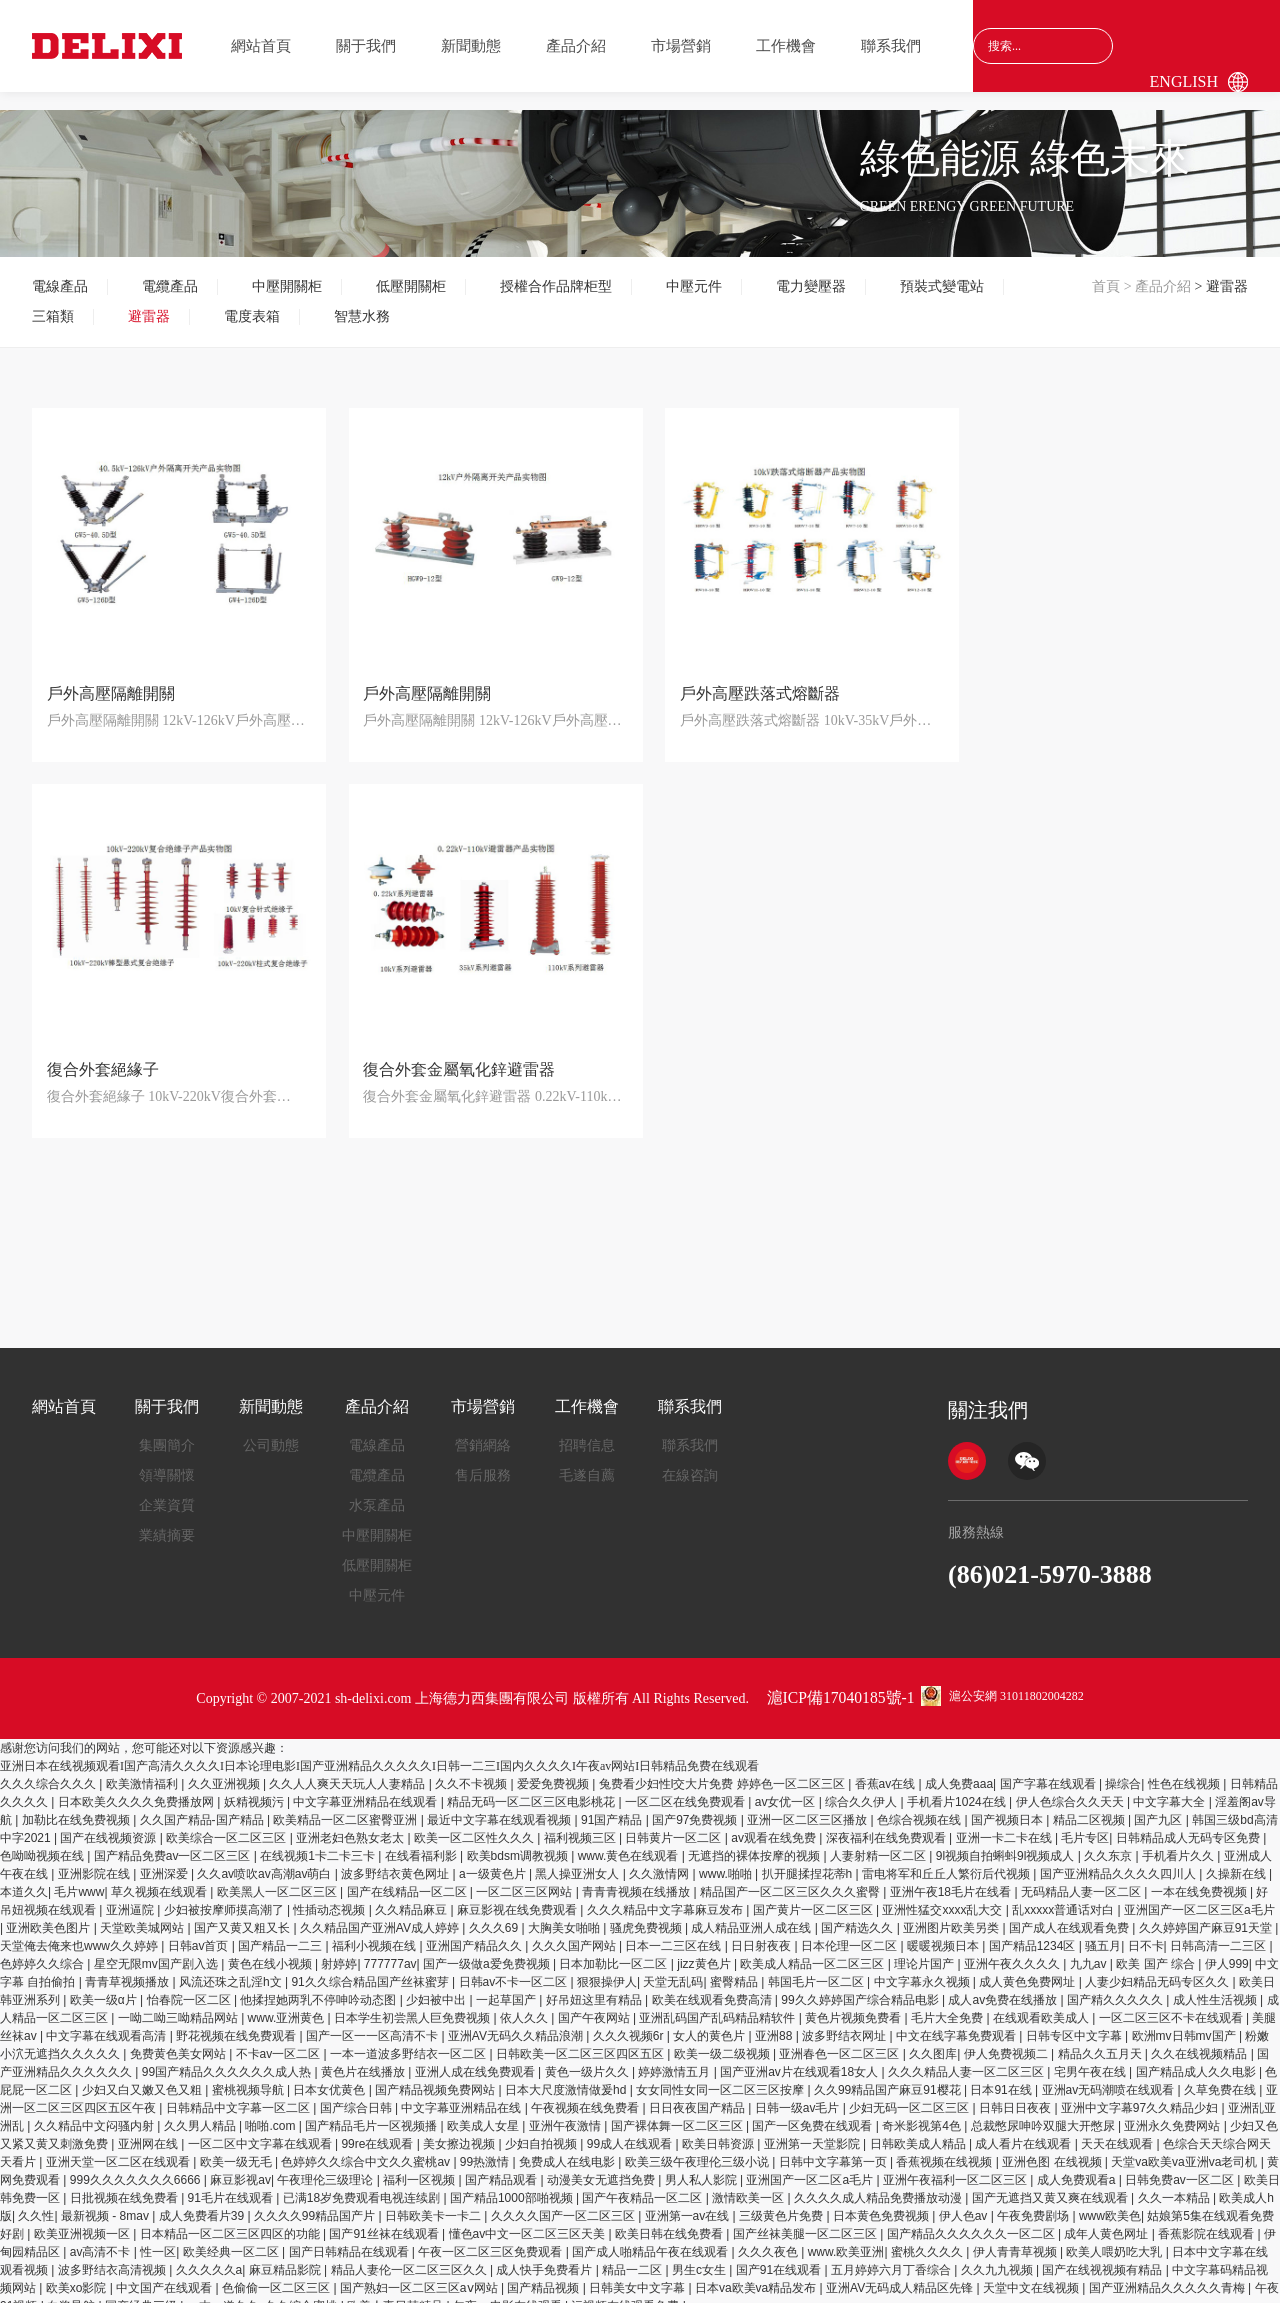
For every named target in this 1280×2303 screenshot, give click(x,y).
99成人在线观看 (631, 2132)
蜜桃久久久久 (928, 2240)
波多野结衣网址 (845, 2024)
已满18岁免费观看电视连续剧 (363, 2186)
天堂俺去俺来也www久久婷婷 (80, 1934)
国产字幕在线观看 (1049, 1772)
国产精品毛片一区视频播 (372, 2114)
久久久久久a (209, 2258)
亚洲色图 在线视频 (1053, 2150)
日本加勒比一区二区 (614, 1952)
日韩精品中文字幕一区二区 (239, 2096)
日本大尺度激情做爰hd (567, 2078)
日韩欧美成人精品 (919, 2132)
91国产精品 (613, 1808)
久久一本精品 (1175, 2186)
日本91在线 (1002, 2078)
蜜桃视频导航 (249, 2078)
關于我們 (366, 46)
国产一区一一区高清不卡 (373, 2024)
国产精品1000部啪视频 (513, 2186)
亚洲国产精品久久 (475, 1934)
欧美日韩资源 (719, 2132)
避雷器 (149, 316)
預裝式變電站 (942, 286)
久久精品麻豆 (412, 1898)
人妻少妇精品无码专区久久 (1158, 1970)
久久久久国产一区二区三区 (564, 2204)
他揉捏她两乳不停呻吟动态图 (319, 1988)
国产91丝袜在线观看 (385, 2222)
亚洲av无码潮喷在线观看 (1110, 2078)
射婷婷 (339, 1952)
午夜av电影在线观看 (509, 2294)
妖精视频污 (255, 1790)
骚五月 (1103, 1934)
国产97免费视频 (696, 1808)
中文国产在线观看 (165, 2276)
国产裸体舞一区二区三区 (678, 2114)
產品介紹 (576, 46)
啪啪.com (271, 2114)
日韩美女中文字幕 (638, 2276)
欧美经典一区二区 (232, 2240)
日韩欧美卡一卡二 (434, 2204)
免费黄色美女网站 (179, 2042)
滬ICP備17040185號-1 (840, 1686)
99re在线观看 (378, 2132)
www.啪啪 (727, 1862)
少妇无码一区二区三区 (910, 2096)
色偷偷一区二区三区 (277, 2276)
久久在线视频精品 (1200, 2042)
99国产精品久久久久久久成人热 (228, 2060)
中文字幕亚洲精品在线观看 (366, 1790)
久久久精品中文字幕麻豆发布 (666, 1898)
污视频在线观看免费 (626, 2294)
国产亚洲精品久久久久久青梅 (1168, 2276)
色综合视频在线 (920, 1808)
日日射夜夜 (762, 1934)
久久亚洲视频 (225, 1772)
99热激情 (486, 2150)
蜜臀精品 (735, 1970)
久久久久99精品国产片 (316, 2204)
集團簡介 (167, 1433)
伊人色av (965, 2204)
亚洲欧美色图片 (49, 1916)
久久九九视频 (998, 2258)
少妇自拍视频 (542, 2132)
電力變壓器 (811, 286)
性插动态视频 (330, 1898)
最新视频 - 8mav (106, 2204)
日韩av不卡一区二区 (515, 1970)
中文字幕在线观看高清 (107, 2024)
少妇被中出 (437, 1988)
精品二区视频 (1090, 1808)
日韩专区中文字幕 (1075, 2024)
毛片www (79, 1880)
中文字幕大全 (1170, 1790)
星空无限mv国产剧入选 (157, 1952)
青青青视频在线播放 (637, 1880)
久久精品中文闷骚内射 (95, 2114)
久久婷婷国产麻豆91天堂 (1207, 1916)
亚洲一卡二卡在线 (1005, 1826)
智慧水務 (362, 316)
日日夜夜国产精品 (698, 2096)
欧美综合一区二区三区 (227, 1826)
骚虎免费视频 (647, 1916)
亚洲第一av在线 (689, 2204)
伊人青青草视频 (1016, 2240)
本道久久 (24, 1880)
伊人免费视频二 (1007, 2042)
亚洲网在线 (149, 2132)
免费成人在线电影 (568, 2150)
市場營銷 (681, 46)
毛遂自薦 (587, 1463)
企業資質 (167, 1493)
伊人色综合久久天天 (1071, 1790)
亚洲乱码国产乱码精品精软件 (718, 2006)
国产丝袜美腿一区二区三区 (806, 2222)
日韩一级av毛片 (799, 2096)
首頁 (1106, 286)
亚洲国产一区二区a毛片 (811, 2168)
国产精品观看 (502, 2168)
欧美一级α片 (105, 1988)
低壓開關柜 (411, 286)
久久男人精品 (201, 2114)
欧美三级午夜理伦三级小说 (698, 2150)
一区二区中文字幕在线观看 (261, 2132)
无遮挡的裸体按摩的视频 (755, 1844)
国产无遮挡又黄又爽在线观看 (1051, 2186)
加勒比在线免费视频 (77, 1808)
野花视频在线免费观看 (237, 2024)
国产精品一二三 (281, 1934)
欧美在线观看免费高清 (713, 1988)
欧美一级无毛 (237, 2150)
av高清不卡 (102, 2240)
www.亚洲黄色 (288, 2006)
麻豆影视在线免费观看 (518, 1898)
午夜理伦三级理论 (326, 2168)
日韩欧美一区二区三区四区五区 (581, 2042)
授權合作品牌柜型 (556, 286)
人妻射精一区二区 (879, 1844)
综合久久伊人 (862, 1790)
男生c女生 (700, 2258)
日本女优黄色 (330, 2078)
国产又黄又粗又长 (243, 1916)
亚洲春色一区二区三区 (840, 2042)
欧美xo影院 (78, 2276)
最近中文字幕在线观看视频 (500, 1808)
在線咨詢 (690, 1463)
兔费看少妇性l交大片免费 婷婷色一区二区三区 (723, 1772)
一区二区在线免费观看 (686, 1790)
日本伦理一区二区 (850, 1934)
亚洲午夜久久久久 (1013, 1952)
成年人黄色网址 (1107, 2222)
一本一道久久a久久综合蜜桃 (264, 2294)
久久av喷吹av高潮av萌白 (265, 1862)
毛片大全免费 (948, 2006)
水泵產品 (377, 1493)
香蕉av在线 (887, 1772)
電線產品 (60, 286)
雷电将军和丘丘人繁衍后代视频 (947, 1862)
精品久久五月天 (1101, 2042)
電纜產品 (170, 286)
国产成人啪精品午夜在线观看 (651, 2240)
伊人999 (1227, 1952)
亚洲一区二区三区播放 (808, 1808)
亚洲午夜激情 (566, 2114)
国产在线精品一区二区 (408, 1880)
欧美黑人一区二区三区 (278, 1880)
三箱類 (53, 316)
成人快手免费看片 (545, 2258)
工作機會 (786, 46)
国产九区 (1159, 1808)
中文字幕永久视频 (923, 1970)
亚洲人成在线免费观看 (476, 2060)
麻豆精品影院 (286, 2258)
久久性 (36, 2204)
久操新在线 (1237, 1862)
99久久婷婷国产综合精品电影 (861, 1988)
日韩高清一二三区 (1219, 1934)
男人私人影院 (702, 2168)
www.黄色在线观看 (630, 1844)
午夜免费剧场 (1034, 2204)
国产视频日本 (1008, 1808)
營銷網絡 (483, 1433)
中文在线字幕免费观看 (957, 2024)
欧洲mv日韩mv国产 (1185, 2024)
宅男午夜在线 (1091, 2060)
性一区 (158, 2240)
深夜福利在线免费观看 (887, 1826)
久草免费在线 (1221, 2078)
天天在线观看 (1118, 2132)
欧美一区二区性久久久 (475, 1826)
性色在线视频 (1185, 1772)
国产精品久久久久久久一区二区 (972, 2222)
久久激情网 (660, 1862)
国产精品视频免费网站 (436, 2078)
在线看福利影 (422, 1844)
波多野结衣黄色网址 (396, 1862)
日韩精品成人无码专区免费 (1189, 1826)
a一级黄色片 (494, 1862)
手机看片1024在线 (958, 1790)
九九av (1090, 1952)
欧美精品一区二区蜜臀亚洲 (346, 1808)
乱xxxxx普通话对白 (1064, 1898)
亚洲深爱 (165, 1862)
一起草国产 (507, 1988)
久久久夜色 (769, 2240)
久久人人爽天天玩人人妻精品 (348, 1772)
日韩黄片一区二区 (674, 1826)
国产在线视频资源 (109, 1826)
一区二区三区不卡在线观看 (1172, 2006)
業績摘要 (167, 1523)
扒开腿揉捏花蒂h (809, 1862)
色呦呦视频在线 (43, 1844)
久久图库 (933, 2042)
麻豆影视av (240, 2168)
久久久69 (495, 1916)
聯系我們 (891, 46)
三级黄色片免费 (782, 2204)
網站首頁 (261, 46)
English (1184, 81)
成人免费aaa (959, 1772)
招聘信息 (587, 1433)
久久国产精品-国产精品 (203, 1808)
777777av (390, 1952)
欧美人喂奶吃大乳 (1115, 2240)
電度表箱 (252, 316)
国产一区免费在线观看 (813, 2114)
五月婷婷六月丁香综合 (892, 2258)
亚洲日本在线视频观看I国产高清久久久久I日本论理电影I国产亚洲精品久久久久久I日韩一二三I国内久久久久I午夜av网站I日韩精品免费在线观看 (379, 1754)
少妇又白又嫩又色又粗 (143, 2078)
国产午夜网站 (595, 2006)
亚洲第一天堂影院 (813, 2132)
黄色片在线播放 (364, 2060)
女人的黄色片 (710, 2024)
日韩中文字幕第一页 (834, 2150)
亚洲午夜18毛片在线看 (952, 1880)
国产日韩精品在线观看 (350, 2240)
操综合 (1123, 1772)
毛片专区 (1085, 1826)
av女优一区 (787, 1790)
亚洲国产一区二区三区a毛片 (1199, 1898)
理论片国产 (925, 1952)
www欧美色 (1110, 2204)
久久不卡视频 (472, 1772)
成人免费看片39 (203, 2204)
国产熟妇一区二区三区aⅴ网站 (420, 2276)
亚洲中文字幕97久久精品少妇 (1141, 2096)
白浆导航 (72, 2294)
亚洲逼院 (131, 1898)
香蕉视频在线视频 (945, 2150)
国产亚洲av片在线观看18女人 (800, 2060)
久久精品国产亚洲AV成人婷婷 (381, 1916)
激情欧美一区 (749, 2186)
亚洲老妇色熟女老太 (351, 1826)
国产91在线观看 (780, 2258)
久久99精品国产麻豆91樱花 (889, 2078)
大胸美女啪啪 (565, 1916)
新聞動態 (471, 46)
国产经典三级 (142, 2294)
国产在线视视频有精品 (1103, 2258)
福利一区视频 (420, 2168)
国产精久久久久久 (1116, 1988)
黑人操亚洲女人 (578, 1862)
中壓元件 (694, 286)
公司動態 (271, 1433)
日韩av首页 (200, 1934)
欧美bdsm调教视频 (519, 1844)
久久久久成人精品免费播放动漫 (879, 2186)
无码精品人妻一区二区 (1082, 1880)
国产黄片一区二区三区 (814, 1898)
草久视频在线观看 (160, 1880)
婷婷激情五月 (675, 2060)
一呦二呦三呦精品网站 (179, 2006)
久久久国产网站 (575, 1934)
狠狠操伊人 (607, 1970)
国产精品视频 (544, 2276)
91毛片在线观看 (232, 2186)
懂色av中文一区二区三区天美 (529, 2222)
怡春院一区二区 (190, 1988)
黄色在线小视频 (271, 1952)
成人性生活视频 (1216, 1988)
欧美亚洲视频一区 (83, 2222)
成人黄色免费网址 (1028, 1970)
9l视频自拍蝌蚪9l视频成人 (1007, 1844)
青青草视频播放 (128, 1970)
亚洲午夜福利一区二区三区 (956, 2168)
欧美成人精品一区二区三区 (813, 1952)
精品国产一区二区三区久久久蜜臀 (791, 1880)
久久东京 (1109, 1844)
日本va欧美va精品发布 (757, 2276)
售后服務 (483, 1463)
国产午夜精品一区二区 (643, 2186)
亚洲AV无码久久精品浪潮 (517, 2024)
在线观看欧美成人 (1042, 2006)
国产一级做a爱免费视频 (488, 1952)
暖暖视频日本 (944, 1934)
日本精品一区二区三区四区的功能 (231, 2222)
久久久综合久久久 (49, 1772)
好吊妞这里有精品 (595, 1988)
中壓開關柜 (287, 286)
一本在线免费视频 (1200, 1880)
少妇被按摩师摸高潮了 (225, 1898)
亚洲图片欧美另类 (952, 1916)
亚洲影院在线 (95, 1862)
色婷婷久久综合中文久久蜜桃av (367, 2150)
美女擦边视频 (460, 2132)
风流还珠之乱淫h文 (232, 1970)
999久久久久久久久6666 (137, 2168)
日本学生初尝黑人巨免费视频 (413, 2006)
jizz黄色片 (705, 1952)
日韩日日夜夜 (1016, 2096)
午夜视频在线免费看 (586, 2096)
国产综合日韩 (357, 2096)
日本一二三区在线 (674, 1934)
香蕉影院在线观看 (1207, 2222)
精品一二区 (633, 2258)
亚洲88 (775, 2024)
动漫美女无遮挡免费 (602, 2168)
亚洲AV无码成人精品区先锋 (901, 2276)
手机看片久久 (1179, 1844)
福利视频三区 (581, 1826)
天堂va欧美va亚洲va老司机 (1185, 2150)
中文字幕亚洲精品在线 (462, 2096)
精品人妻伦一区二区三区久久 (410, 2258)
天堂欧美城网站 (143, 1916)
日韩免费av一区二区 (1181, 2168)
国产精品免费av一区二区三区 (174, 1844)
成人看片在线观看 (1024, 2132)
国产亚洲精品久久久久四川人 (1119, 1862)
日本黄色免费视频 (882, 2204)
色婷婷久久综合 (43, 1952)
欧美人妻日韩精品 (396, 2294)
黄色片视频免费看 (854, 2006)
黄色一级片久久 (588, 2060)
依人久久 (525, 2006)
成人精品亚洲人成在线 (752, 1916)
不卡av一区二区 (280, 2042)
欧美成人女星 (484, 2114)
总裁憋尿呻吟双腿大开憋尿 (1044, 2114)
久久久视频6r (630, 2024)
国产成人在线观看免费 (1070, 1916)
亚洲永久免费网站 (1173, 2114)
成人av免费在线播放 (1004, 1988)
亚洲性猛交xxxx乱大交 (943, 1898)
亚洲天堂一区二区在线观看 (119, 2150)
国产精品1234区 (1034, 1934)
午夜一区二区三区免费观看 (491, 2240)
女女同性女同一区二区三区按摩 (721, 2078)
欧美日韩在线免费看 (670, 2222)
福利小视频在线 (375, 1934)
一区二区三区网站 (525, 1880)
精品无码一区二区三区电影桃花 (532, 1790)
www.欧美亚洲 (846, 2240)
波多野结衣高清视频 (113, 2258)
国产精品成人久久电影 (1197, 2060)
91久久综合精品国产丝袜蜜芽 (371, 1970)
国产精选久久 (858, 1916)
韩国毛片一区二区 (817, 1970)
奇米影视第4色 (923, 2114)
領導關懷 (167, 1463)
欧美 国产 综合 (1157, 1952)
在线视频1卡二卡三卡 (319, 1844)
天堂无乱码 (673, 1970)
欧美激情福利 (143, 1772)
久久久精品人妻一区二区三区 (967, 2060)
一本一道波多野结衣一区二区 (409, 2042)
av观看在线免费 (775, 1826)
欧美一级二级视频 (723, 2042)
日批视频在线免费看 (125, 2186)
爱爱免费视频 (554, 1772)
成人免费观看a (1078, 2168)
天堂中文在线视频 (1032, 2276)
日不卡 (1146, 1934)
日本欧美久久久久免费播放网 (137, 1790)
